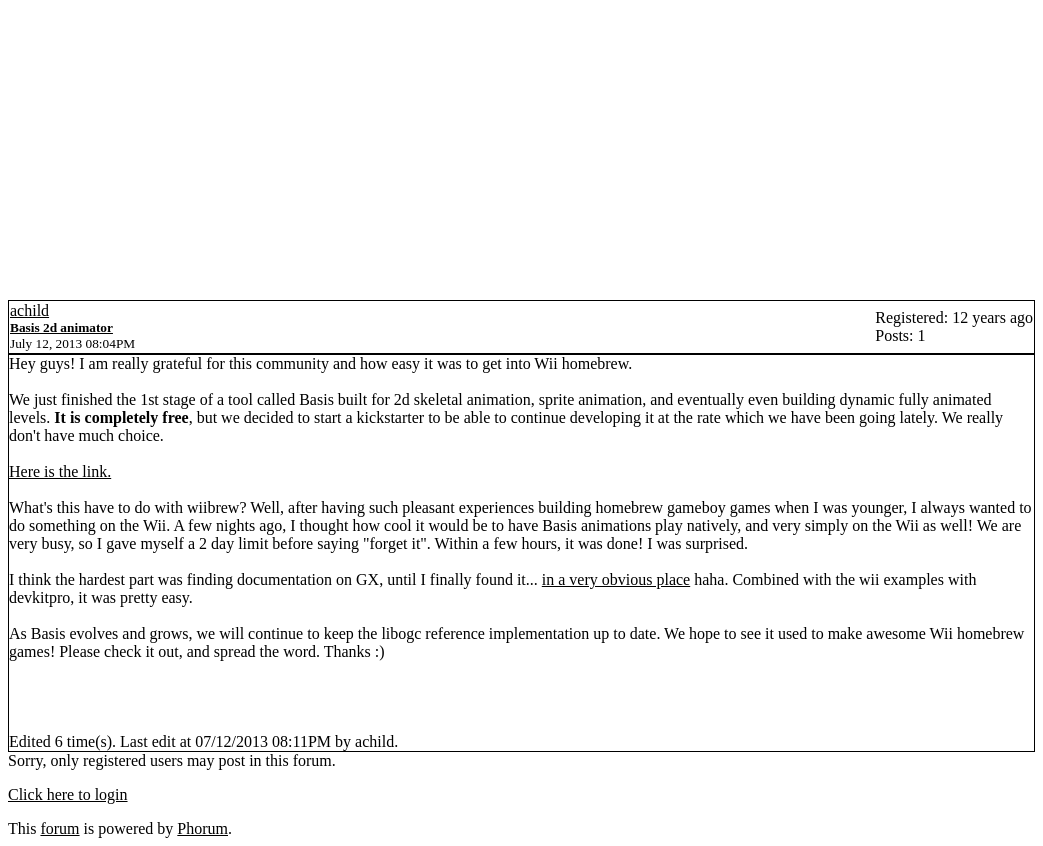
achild (29, 310)
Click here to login (68, 794)
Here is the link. (60, 471)
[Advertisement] (521, 150)
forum (59, 828)
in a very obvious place (616, 579)
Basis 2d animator (61, 327)
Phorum (202, 828)
